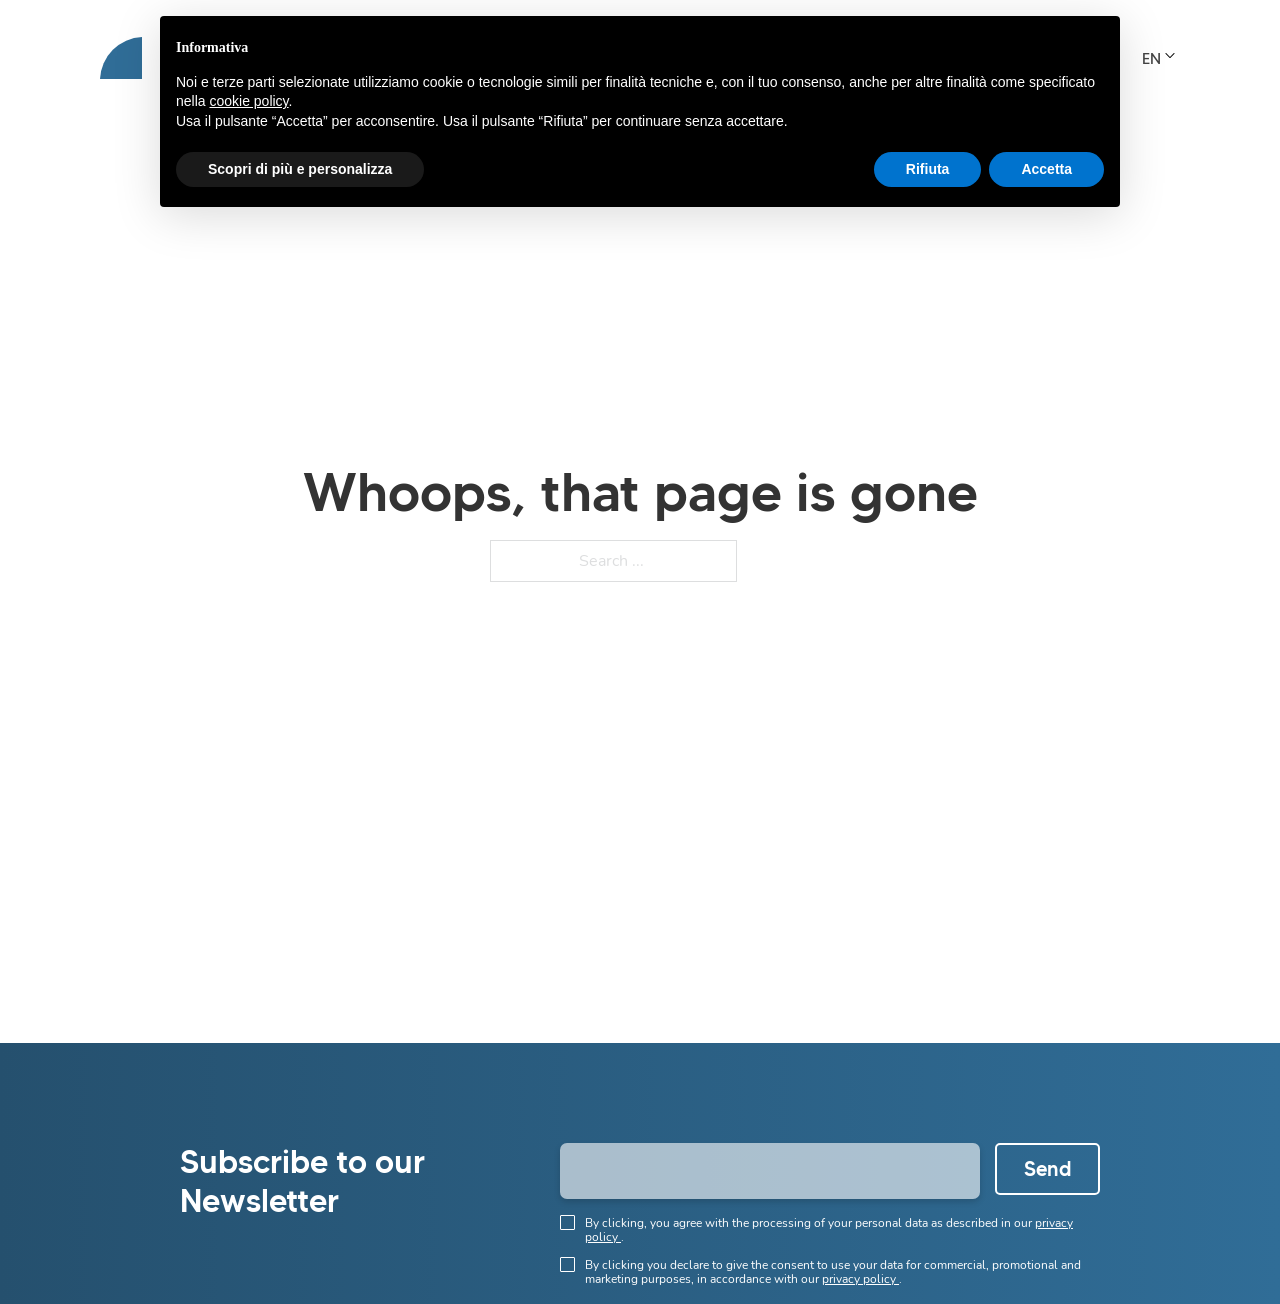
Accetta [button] (1046, 169)
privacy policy (860, 1279)
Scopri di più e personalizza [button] (300, 169)
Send (1048, 1169)
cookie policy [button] (248, 101)
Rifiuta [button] (928, 169)
